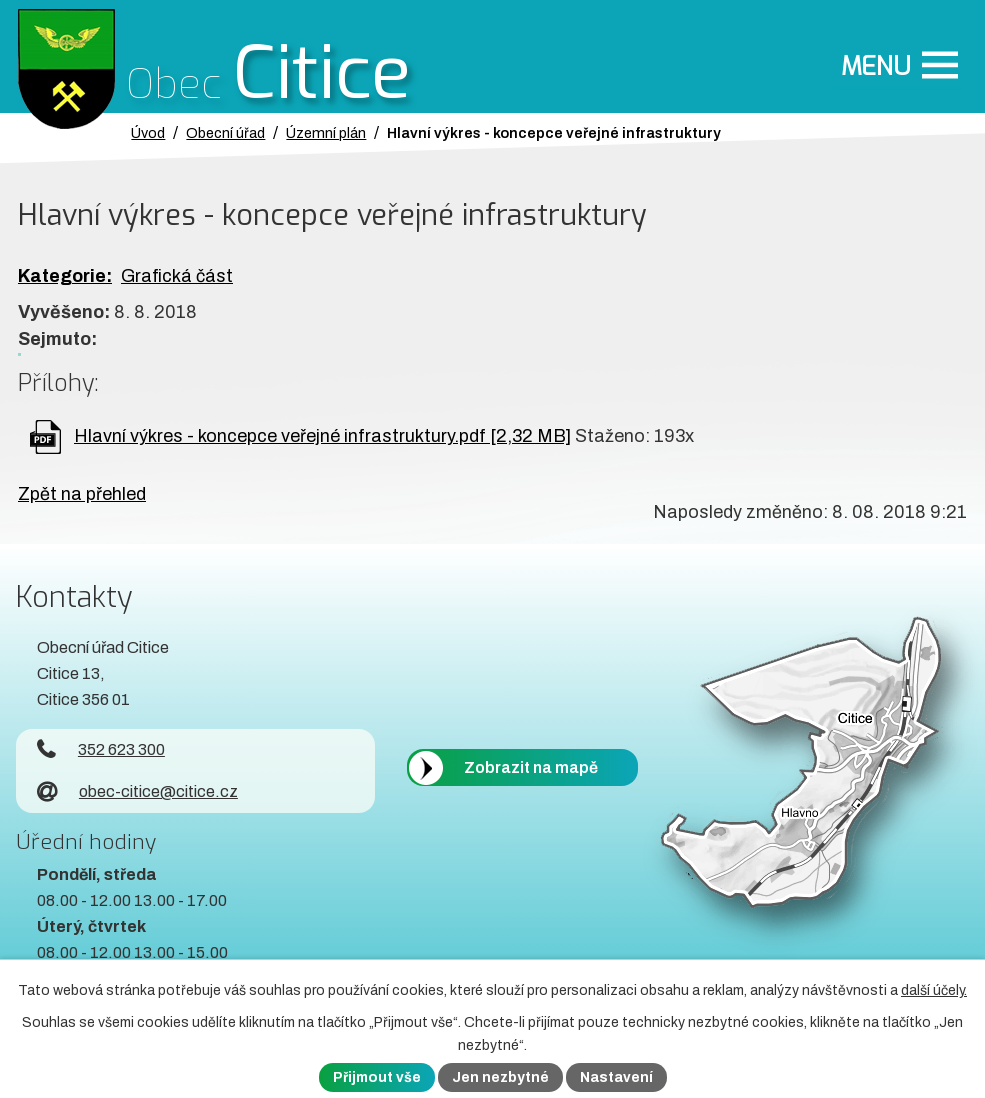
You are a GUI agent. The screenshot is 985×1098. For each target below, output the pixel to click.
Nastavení (616, 1077)
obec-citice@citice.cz (137, 791)
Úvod (148, 133)
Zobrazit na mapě (531, 767)
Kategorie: (65, 276)
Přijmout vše (377, 1077)
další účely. (934, 990)
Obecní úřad (225, 133)
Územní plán (326, 133)
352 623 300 (101, 749)
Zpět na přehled (82, 494)
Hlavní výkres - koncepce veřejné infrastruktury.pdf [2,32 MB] (322, 436)
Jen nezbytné (500, 1077)
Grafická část (177, 276)
